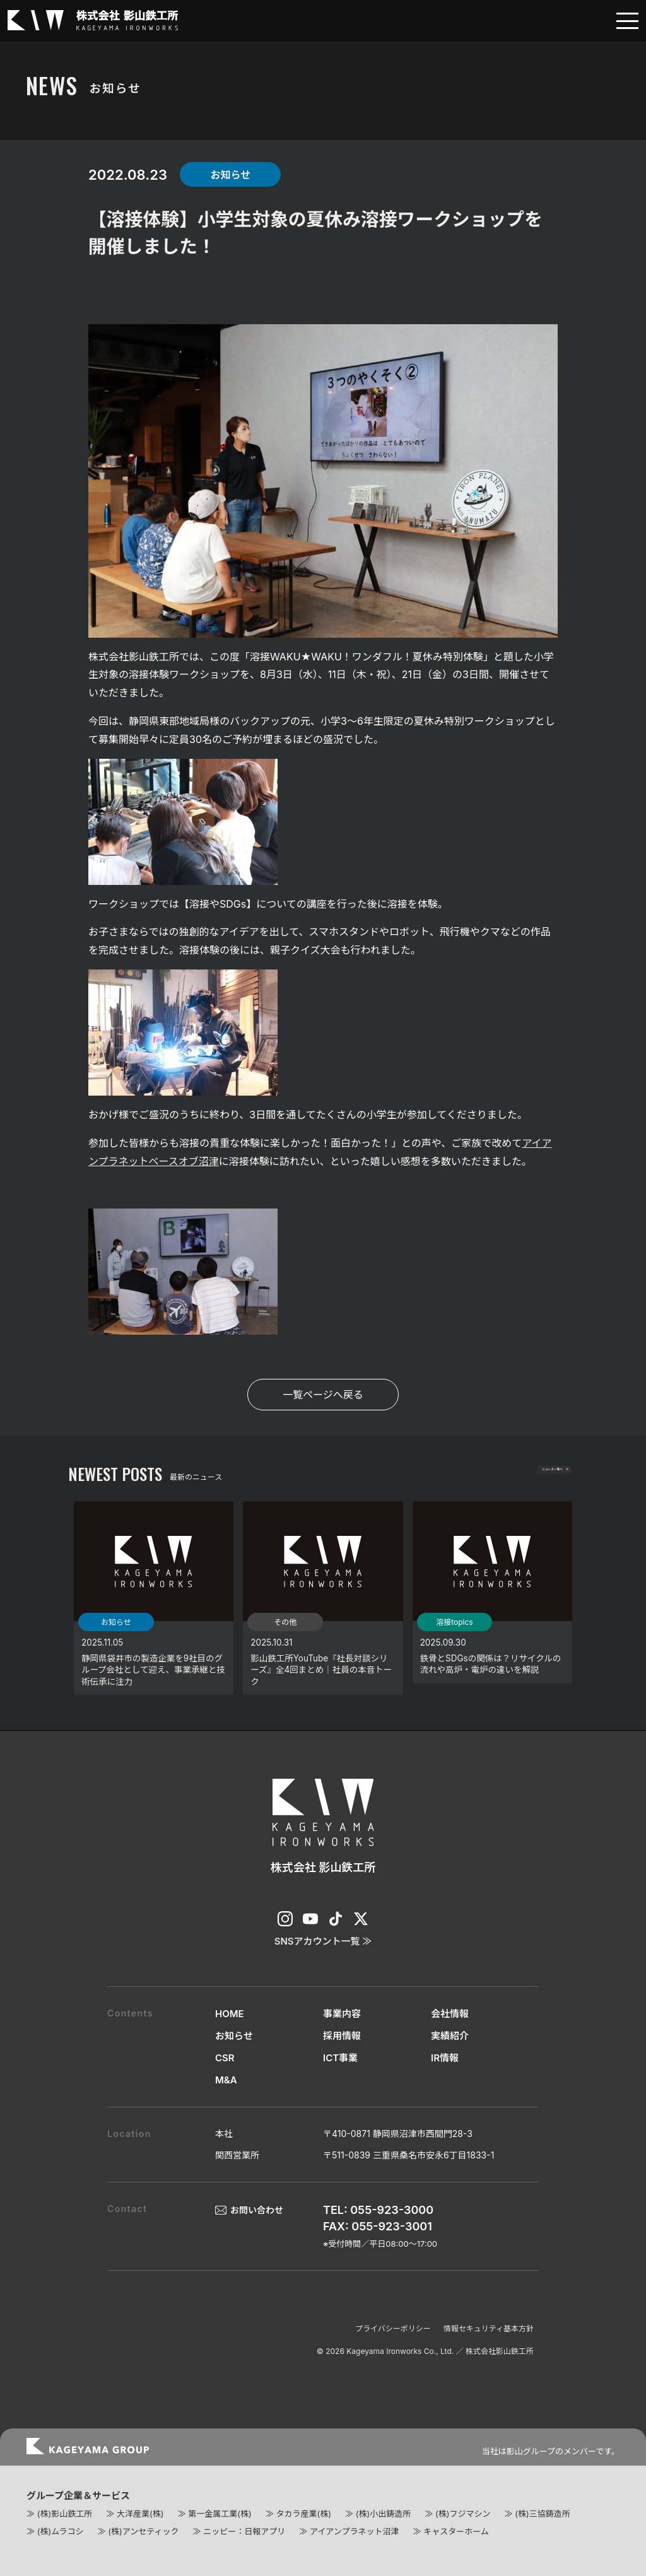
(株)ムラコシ (60, 2531)
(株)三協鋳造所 (542, 2514)
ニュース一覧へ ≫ (530, 1475)
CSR (225, 2058)
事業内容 (342, 2014)
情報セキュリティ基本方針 (488, 2328)
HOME (229, 2014)
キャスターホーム (456, 2531)
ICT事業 (340, 2058)
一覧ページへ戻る (323, 1394)
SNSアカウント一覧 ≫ (323, 1941)
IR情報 (445, 2058)
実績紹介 (450, 2036)
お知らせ (234, 2036)
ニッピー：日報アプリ (244, 2531)
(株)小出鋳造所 (383, 2514)
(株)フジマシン (462, 2514)
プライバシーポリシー (393, 2328)
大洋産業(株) (140, 2514)
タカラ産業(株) (303, 2514)
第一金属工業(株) (219, 2514)
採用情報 (342, 2036)
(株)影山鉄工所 (64, 2514)
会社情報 (450, 2014)
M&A (226, 2080)
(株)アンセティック (143, 2531)
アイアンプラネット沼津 (354, 2531)
